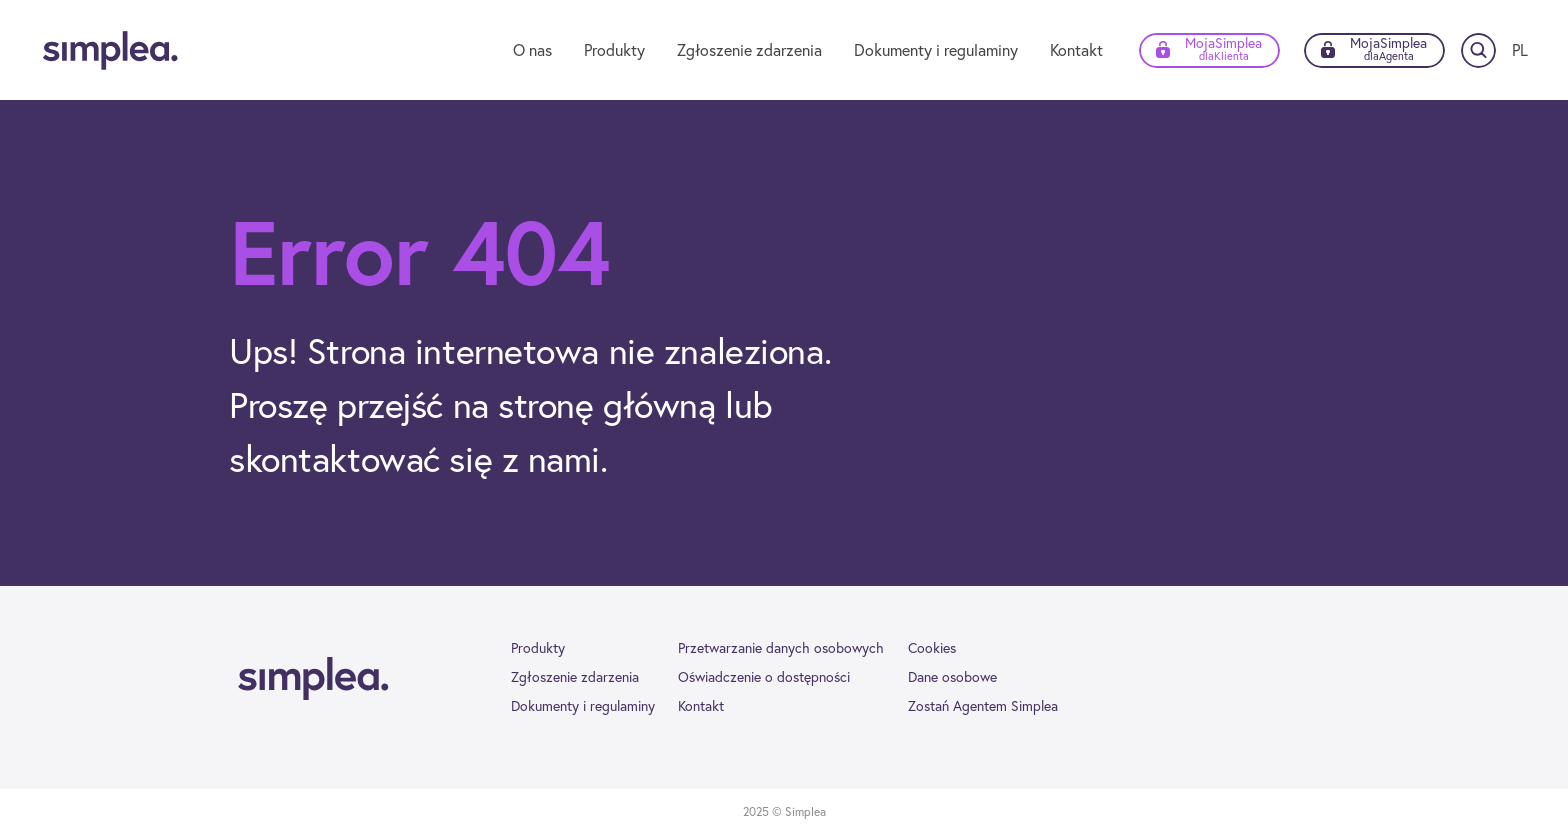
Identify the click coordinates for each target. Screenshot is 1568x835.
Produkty (614, 50)
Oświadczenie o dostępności (764, 677)
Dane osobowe (952, 677)
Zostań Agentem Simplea (983, 706)
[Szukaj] (1478, 50)
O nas (532, 50)
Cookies (932, 648)
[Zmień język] (1520, 50)
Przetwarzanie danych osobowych (781, 648)
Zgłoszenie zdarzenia (749, 50)
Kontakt (1076, 50)
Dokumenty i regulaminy (936, 50)
